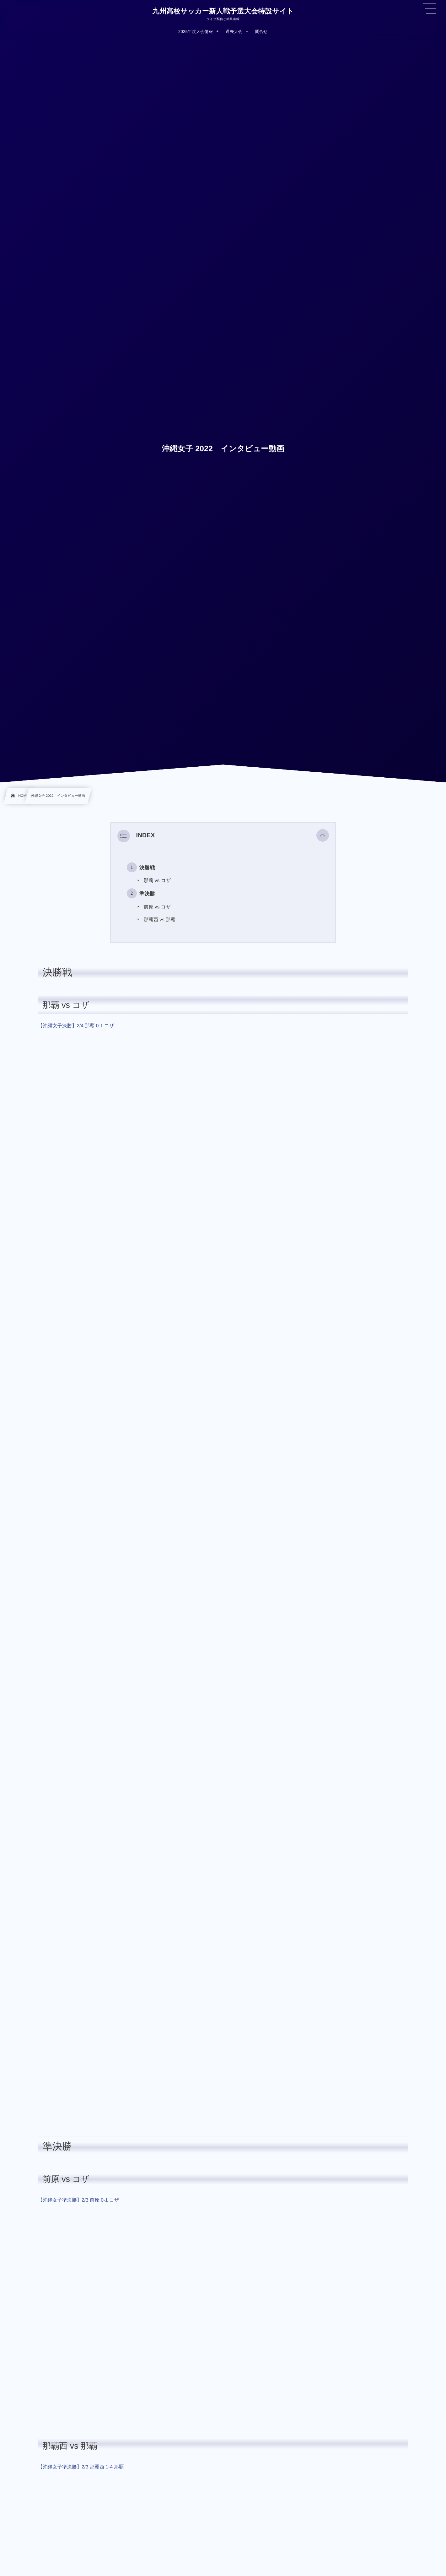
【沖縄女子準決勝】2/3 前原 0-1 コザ (78, 2200)
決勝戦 (147, 868)
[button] (322, 835)
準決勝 (147, 894)
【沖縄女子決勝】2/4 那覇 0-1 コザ (76, 1026)
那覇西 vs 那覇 (160, 920)
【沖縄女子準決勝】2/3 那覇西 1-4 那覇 (81, 2467)
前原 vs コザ (157, 907)
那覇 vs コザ (157, 880)
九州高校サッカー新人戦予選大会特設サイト (222, 11)
